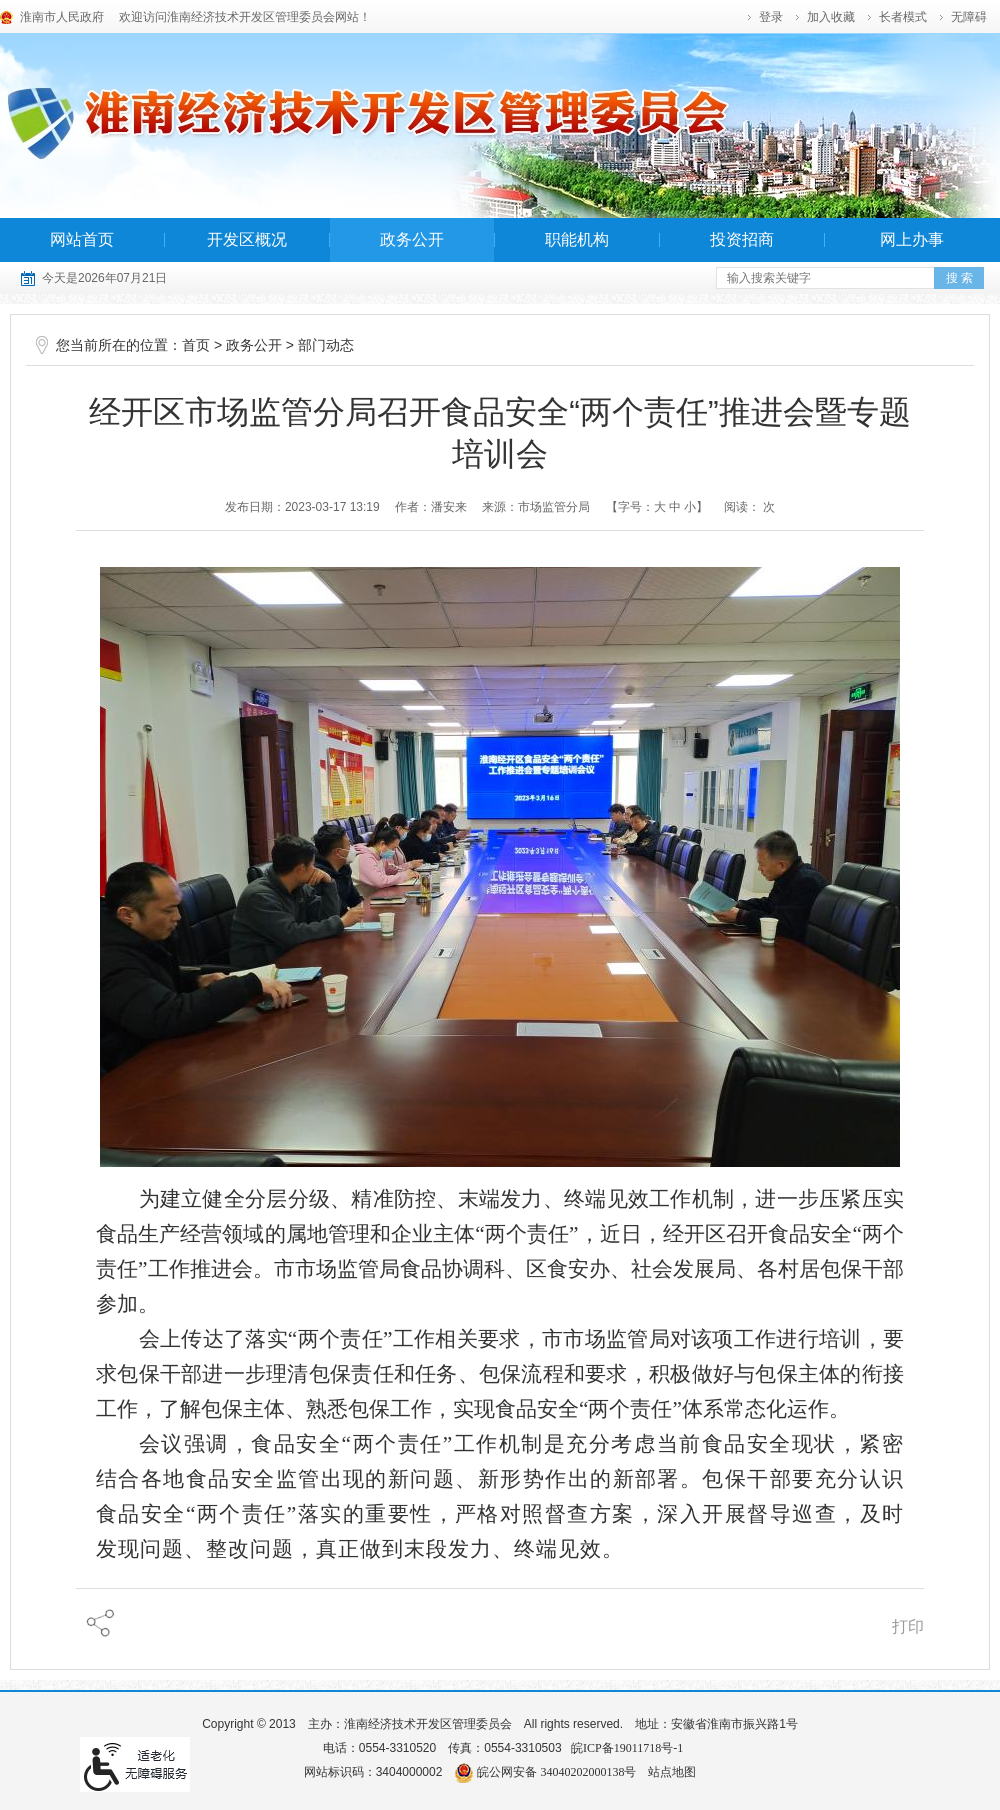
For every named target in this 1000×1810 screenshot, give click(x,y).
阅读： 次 (749, 507)
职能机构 (577, 239)
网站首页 (82, 239)
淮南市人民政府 (62, 17)
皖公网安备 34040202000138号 (545, 1772)
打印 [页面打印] (908, 1626)
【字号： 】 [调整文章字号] (657, 507)
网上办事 (912, 239)
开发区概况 (247, 239)
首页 (196, 345)
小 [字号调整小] (690, 507)
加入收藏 (831, 17)
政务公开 (412, 239)
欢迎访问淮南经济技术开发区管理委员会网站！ (245, 17)
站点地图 (672, 1772)
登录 (771, 17)
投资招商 (742, 239)
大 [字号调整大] (660, 507)
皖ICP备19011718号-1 (627, 1748)
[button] (904, 17)
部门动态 (326, 345)
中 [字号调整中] (675, 507)
